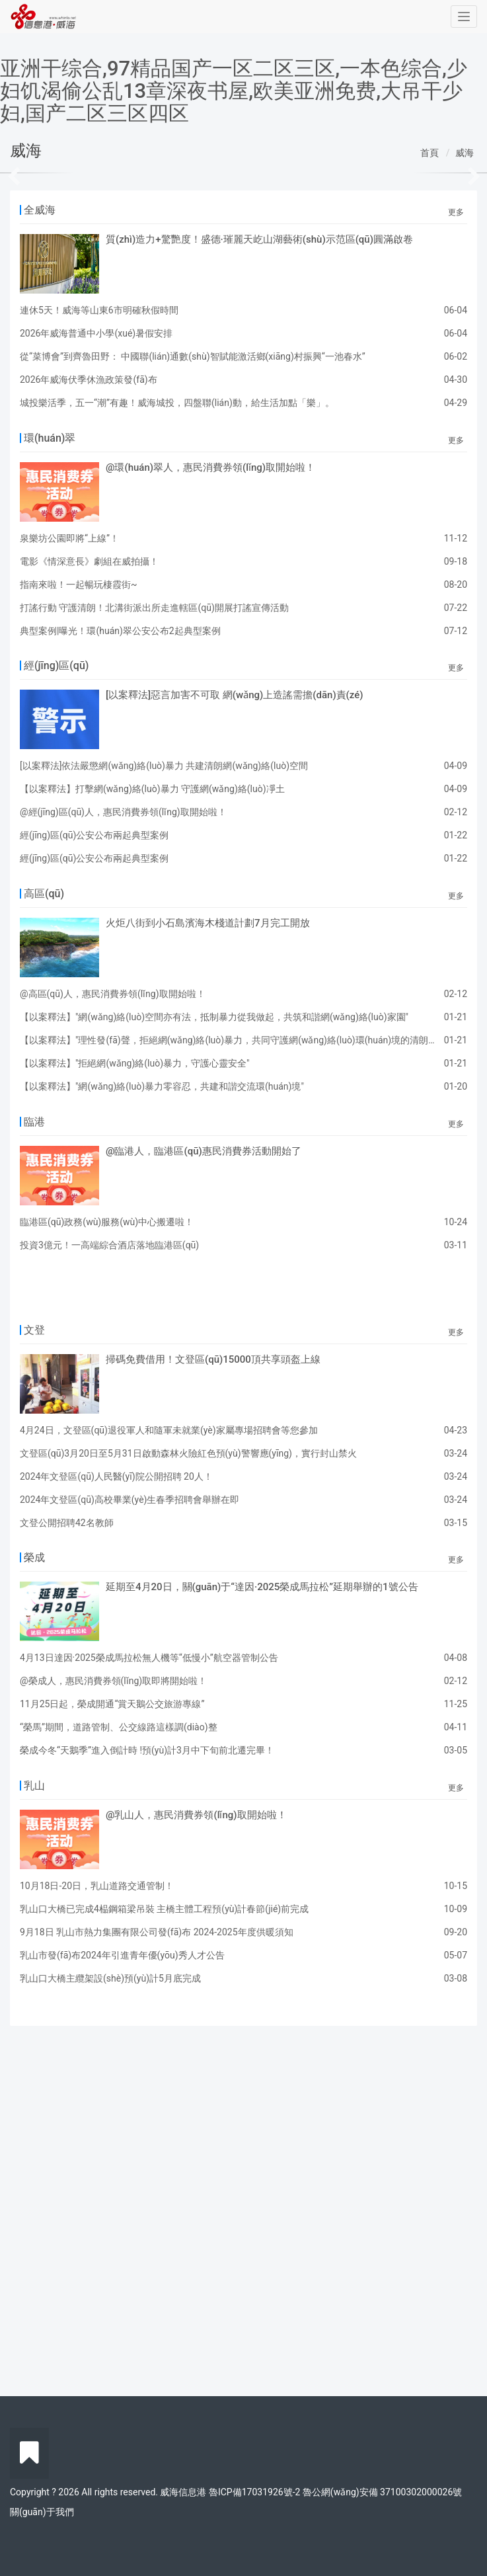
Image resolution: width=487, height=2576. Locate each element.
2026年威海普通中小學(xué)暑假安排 (96, 333)
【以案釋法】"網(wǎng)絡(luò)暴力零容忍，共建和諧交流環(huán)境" (162, 1086)
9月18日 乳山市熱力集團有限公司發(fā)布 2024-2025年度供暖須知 (156, 1932)
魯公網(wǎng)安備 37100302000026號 (382, 2492)
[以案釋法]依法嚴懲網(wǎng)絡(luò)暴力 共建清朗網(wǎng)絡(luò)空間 (164, 765)
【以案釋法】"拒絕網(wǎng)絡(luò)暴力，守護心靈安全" (135, 1063)
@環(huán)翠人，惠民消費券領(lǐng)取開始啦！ (210, 467)
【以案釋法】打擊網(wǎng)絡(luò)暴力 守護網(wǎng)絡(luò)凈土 (152, 789)
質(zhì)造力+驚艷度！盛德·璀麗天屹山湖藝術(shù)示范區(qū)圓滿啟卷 (259, 239)
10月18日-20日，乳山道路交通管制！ (97, 1885)
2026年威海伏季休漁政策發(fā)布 (88, 379)
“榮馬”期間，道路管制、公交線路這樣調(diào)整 (118, 1727)
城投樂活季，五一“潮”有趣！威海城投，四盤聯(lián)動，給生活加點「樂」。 (177, 402)
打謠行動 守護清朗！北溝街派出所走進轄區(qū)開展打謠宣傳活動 (154, 607)
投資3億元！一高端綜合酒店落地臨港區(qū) (109, 1245)
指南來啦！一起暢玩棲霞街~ (78, 584)
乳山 (34, 1785)
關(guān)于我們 (42, 2512)
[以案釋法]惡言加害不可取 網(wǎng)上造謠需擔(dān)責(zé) (234, 695)
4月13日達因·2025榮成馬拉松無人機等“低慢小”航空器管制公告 (149, 1657)
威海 (464, 152)
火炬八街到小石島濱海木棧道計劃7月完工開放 (208, 923)
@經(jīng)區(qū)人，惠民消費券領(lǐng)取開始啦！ (123, 812)
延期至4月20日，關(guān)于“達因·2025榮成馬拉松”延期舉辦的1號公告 (262, 1587)
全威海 (40, 210)
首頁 (429, 152)
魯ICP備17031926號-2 (254, 2492)
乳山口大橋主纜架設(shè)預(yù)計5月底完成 (110, 1978)
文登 (34, 1330)
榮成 (34, 1557)
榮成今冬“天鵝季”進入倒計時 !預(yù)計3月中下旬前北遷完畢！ (147, 1750)
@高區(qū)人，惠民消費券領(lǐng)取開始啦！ (113, 993)
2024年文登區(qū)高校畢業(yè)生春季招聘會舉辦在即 (129, 1499)
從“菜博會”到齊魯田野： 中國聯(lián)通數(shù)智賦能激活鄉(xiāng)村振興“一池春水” (192, 356)
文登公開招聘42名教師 (67, 1522)
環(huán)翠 (49, 438)
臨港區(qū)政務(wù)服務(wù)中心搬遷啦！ (107, 1222)
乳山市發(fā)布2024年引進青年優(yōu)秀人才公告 (122, 1955)
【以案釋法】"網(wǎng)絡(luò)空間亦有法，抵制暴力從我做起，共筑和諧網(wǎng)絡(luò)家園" (214, 1017)
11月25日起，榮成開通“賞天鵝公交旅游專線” (112, 1704)
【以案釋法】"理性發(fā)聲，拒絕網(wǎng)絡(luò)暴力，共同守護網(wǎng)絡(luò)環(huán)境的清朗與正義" (239, 1040)
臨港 (34, 1121)
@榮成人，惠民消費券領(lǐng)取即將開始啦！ (113, 1680)
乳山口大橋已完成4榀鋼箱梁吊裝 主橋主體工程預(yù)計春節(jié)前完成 (164, 1909)
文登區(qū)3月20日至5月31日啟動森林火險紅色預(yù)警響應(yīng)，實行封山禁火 (188, 1453)
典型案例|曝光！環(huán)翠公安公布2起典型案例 (120, 630)
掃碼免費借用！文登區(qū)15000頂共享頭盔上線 (213, 1359)
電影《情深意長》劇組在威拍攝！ (89, 561)
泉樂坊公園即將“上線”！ (69, 538)
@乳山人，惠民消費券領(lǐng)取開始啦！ (196, 1815)
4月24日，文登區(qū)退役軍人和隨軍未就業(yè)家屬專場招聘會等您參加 (169, 1430)
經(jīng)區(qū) (56, 665)
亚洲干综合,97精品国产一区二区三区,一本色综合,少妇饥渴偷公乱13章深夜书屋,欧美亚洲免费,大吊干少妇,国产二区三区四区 (233, 91)
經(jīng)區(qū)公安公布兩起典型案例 (94, 835)
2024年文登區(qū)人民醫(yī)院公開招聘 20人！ (116, 1476)
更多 (456, 212)
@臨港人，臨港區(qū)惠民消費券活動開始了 (203, 1151)
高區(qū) (44, 893)
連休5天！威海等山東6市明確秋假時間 (99, 310)
